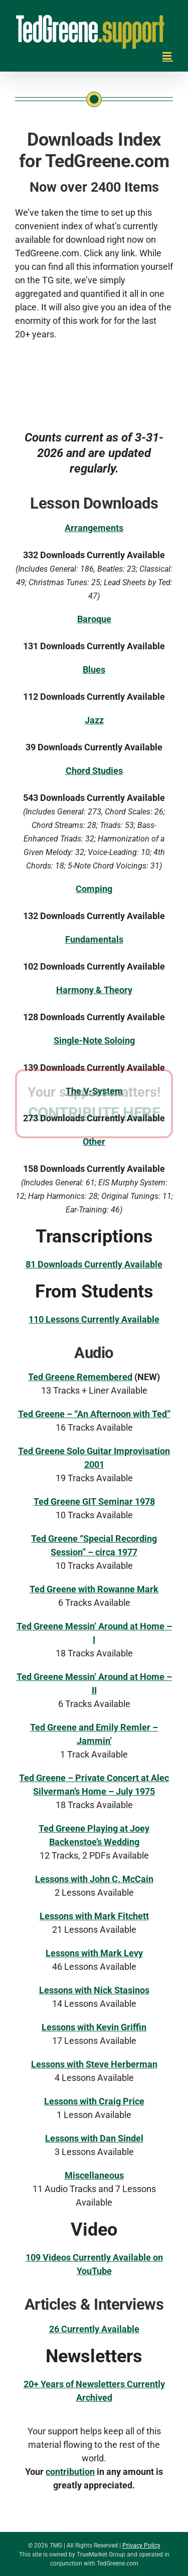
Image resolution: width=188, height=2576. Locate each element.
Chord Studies (94, 770)
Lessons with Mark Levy (94, 1953)
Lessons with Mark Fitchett (94, 1916)
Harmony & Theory (94, 990)
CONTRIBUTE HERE (94, 1357)
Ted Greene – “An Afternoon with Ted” (94, 1414)
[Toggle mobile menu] (167, 56)
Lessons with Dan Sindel (94, 2138)
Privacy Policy (141, 2545)
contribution (70, 2471)
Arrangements (94, 528)
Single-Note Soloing (94, 1040)
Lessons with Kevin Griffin (94, 2027)
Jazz (94, 720)
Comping (94, 889)
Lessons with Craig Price (94, 2101)
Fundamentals (94, 939)
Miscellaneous (94, 2175)
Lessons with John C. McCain (94, 1879)
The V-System (94, 1091)
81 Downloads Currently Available (94, 1264)
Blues (94, 669)
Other (94, 1141)
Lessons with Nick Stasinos (94, 1990)
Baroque (94, 619)
